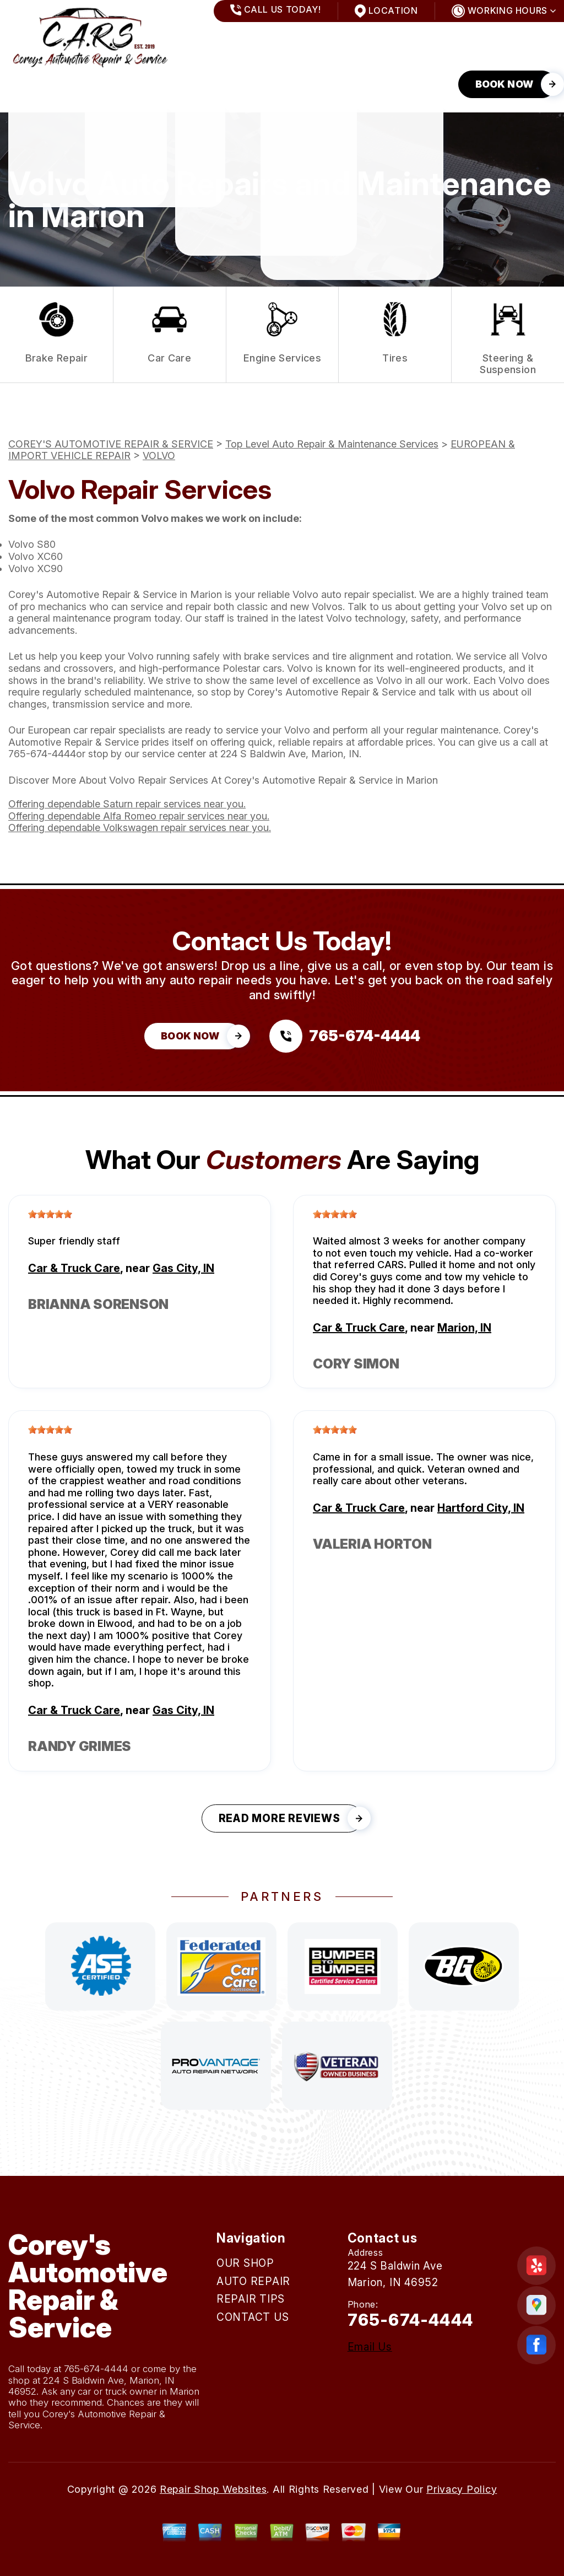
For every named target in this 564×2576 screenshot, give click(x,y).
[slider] (50, 1214)
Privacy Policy (461, 2489)
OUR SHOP (34, 83)
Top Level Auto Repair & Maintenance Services (331, 444)
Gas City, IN (183, 1268)
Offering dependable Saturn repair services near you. (127, 804)
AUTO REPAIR (117, 83)
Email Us (370, 2347)
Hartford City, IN (480, 1508)
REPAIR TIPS (205, 83)
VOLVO (159, 455)
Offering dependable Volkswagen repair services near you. (139, 827)
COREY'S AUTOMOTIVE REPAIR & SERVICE (110, 444)
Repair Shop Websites (213, 2489)
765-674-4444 (42, 753)
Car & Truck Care (74, 1268)
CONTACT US (294, 83)
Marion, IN (464, 1327)
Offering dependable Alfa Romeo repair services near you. (138, 816)
